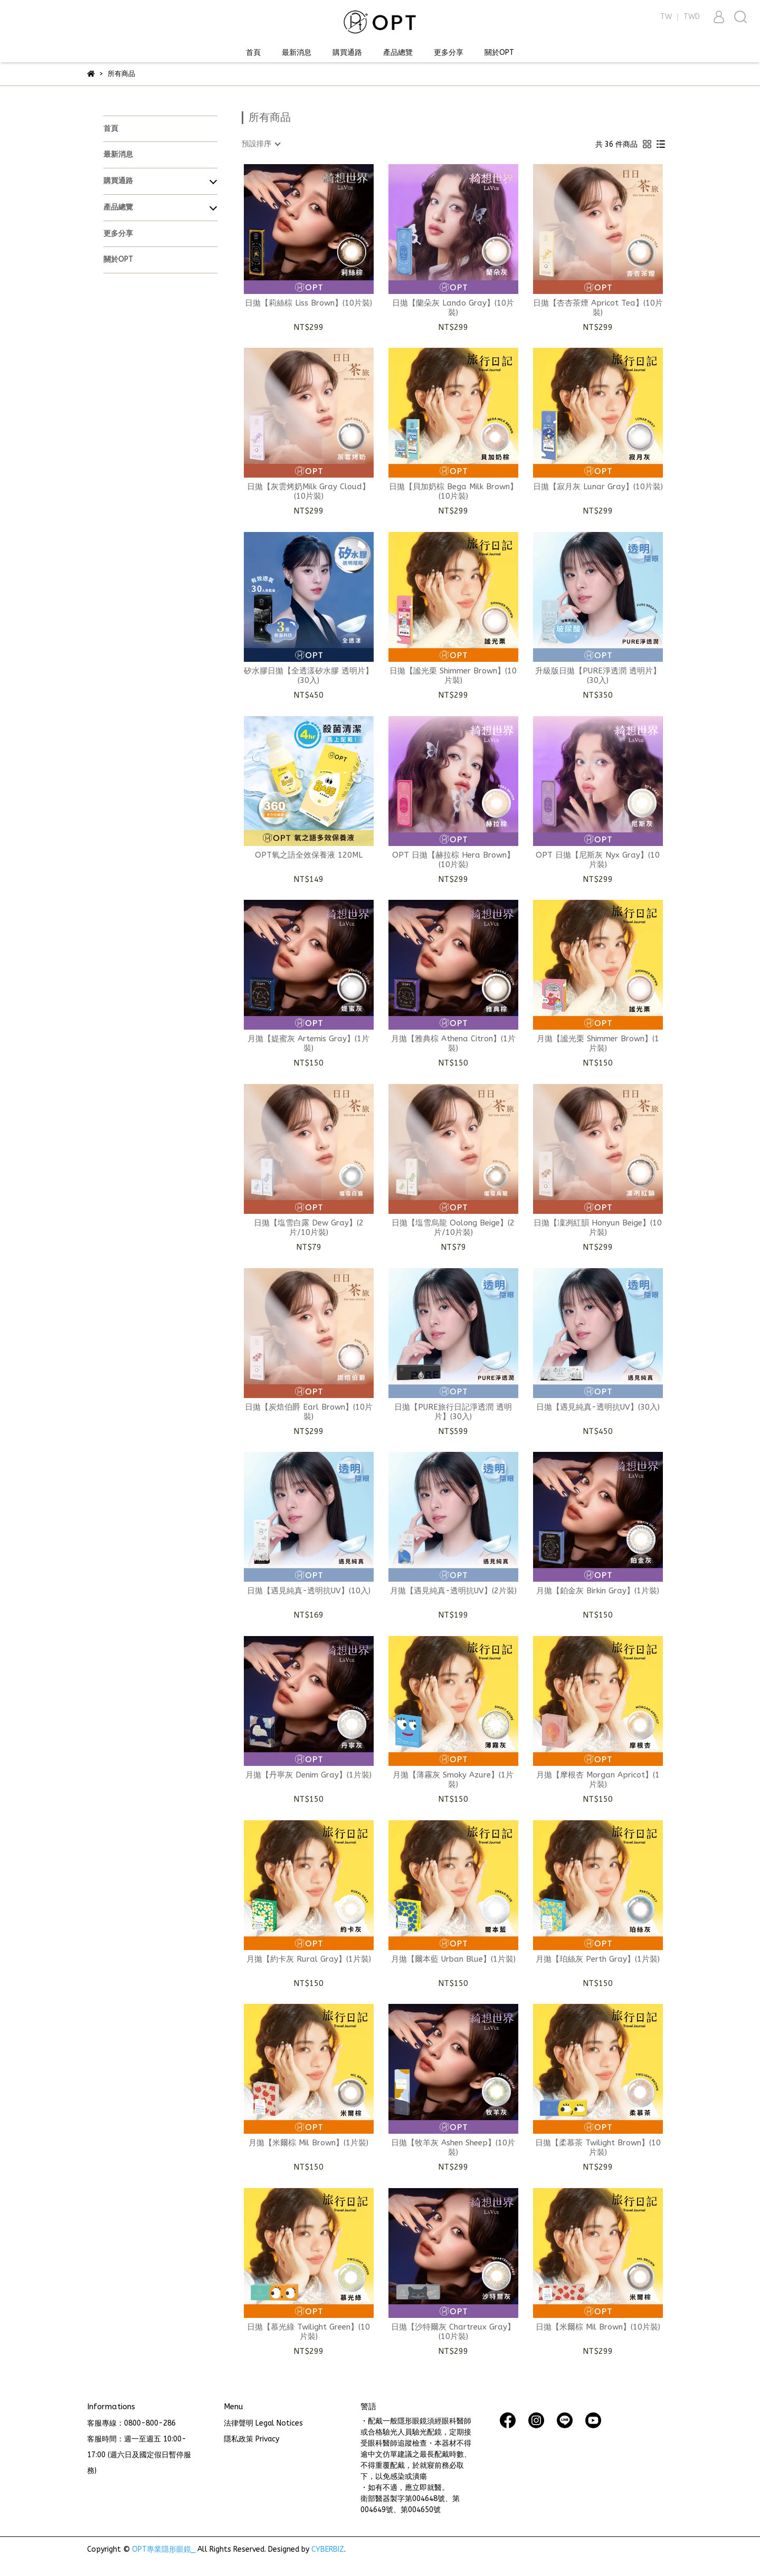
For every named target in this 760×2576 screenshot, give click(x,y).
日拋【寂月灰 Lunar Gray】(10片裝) (598, 486)
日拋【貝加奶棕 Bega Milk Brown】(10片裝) (453, 491)
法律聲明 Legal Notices (263, 2423)
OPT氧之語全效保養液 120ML (309, 855)
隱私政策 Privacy (251, 2439)
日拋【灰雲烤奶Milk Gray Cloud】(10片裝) (308, 491)
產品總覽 (398, 52)
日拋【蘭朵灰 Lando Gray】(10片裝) (453, 307)
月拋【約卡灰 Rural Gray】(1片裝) (308, 1959)
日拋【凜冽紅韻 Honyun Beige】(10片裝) (598, 1227)
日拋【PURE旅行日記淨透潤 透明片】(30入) (453, 1411)
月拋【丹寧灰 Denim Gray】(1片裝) (308, 1775)
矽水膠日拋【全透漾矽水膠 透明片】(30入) (308, 675)
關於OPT (499, 52)
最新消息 (296, 52)
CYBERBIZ (327, 2549)
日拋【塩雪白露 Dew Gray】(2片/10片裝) (309, 1227)
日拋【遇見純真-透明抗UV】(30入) (598, 1407)
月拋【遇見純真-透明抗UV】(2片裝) (453, 1590)
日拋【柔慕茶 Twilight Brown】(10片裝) (598, 2147)
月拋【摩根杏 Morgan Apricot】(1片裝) (598, 1779)
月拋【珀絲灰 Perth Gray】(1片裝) (598, 1959)
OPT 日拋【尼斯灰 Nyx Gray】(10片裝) (598, 859)
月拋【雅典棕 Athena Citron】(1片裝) (453, 1043)
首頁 (253, 52)
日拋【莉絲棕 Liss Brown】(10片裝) (308, 303)
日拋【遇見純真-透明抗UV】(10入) (308, 1590)
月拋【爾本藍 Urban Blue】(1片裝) (453, 1959)
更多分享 (448, 52)
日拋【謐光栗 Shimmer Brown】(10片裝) (453, 675)
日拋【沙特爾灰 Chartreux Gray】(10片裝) (453, 2331)
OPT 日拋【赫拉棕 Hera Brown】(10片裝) (453, 859)
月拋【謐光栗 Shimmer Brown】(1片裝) (598, 1043)
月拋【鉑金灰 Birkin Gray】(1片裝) (597, 1590)
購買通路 (347, 52)
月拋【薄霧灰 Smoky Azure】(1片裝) (453, 1779)
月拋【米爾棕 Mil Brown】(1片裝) (308, 2142)
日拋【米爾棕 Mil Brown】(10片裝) (598, 2327)
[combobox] (261, 144)
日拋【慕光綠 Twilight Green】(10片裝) (308, 2331)
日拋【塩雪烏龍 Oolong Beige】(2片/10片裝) (453, 1227)
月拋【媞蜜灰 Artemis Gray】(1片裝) (308, 1043)
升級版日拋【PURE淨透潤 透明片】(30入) (598, 675)
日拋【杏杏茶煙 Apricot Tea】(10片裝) (598, 307)
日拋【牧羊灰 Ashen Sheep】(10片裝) (453, 2147)
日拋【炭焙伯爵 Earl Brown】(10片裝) (309, 1411)
